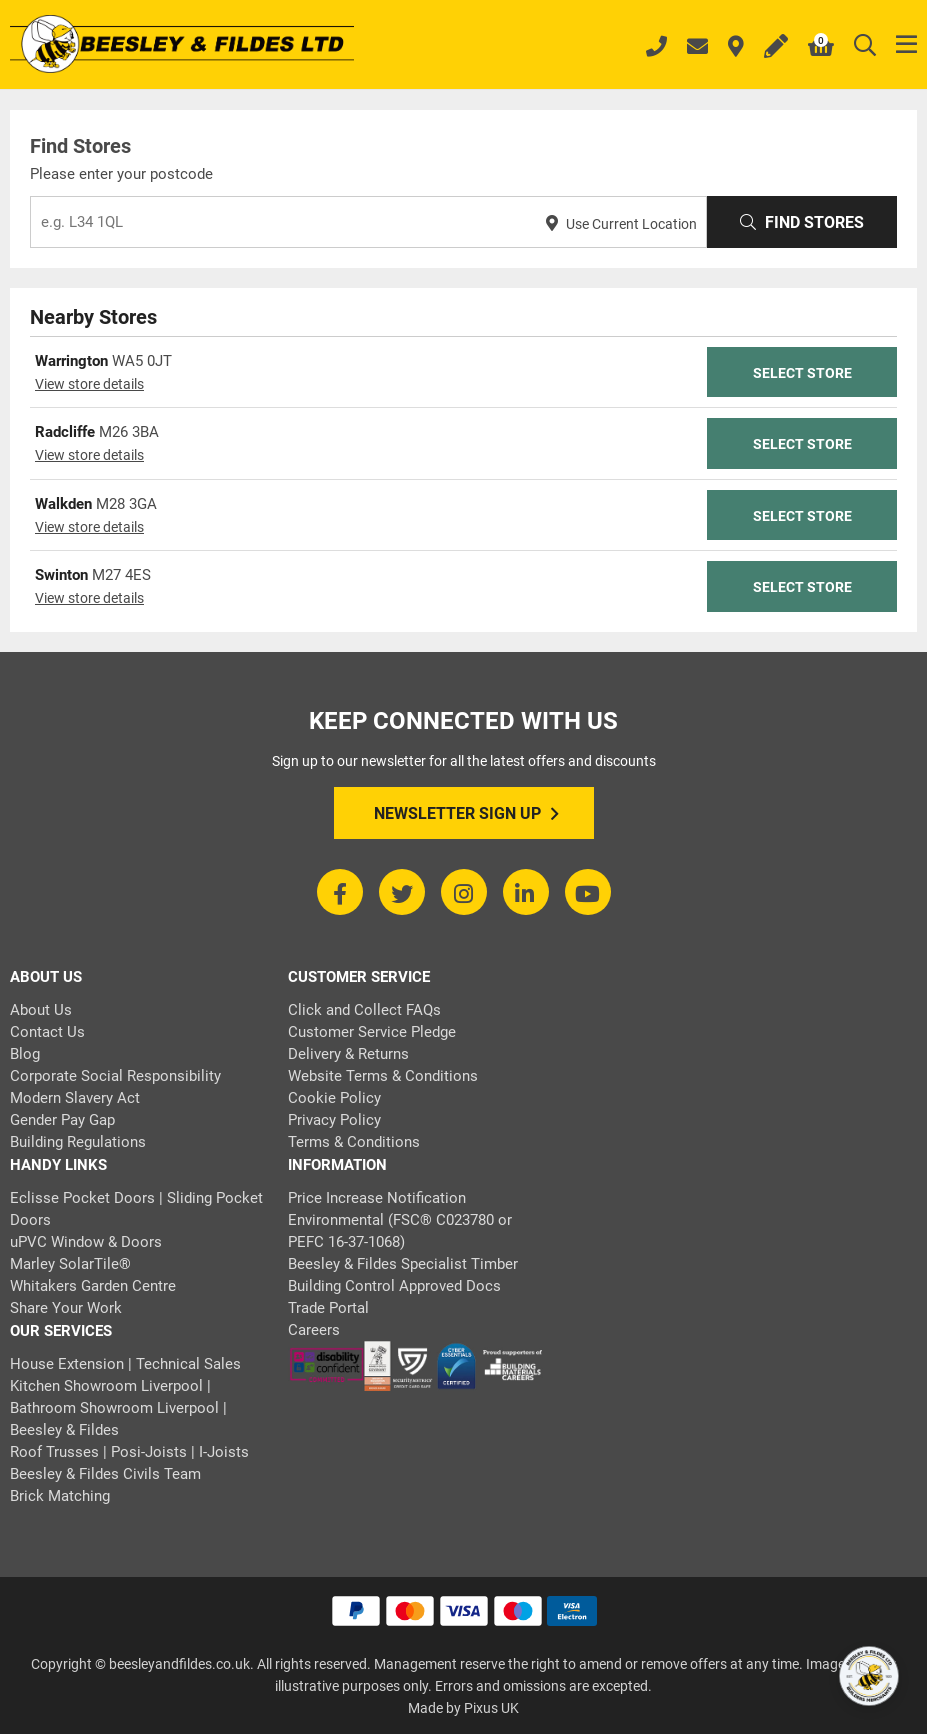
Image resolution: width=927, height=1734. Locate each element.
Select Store (802, 373)
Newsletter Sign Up (466, 814)
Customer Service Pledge (372, 1032)
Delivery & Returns (348, 1054)
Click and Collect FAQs (364, 1010)
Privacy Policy (334, 1120)
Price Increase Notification (377, 1198)
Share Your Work (66, 1308)
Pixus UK (491, 1708)
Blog (25, 1054)
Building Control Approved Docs (394, 1286)
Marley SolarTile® (70, 1264)
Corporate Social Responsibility (115, 1076)
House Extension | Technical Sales (125, 1364)
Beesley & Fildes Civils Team (105, 1474)
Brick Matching (60, 1496)
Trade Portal (328, 1308)
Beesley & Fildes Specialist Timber (403, 1264)
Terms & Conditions (354, 1142)
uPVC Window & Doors (86, 1242)
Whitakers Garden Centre (93, 1286)
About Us (41, 1010)
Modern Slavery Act (75, 1098)
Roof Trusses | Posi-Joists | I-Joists (129, 1452)
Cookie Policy (334, 1098)
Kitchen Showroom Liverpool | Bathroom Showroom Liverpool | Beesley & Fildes (118, 1408)
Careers (314, 1330)
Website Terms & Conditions (383, 1076)
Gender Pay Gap (62, 1120)
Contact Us (47, 1032)
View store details (89, 384)
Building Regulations (78, 1142)
